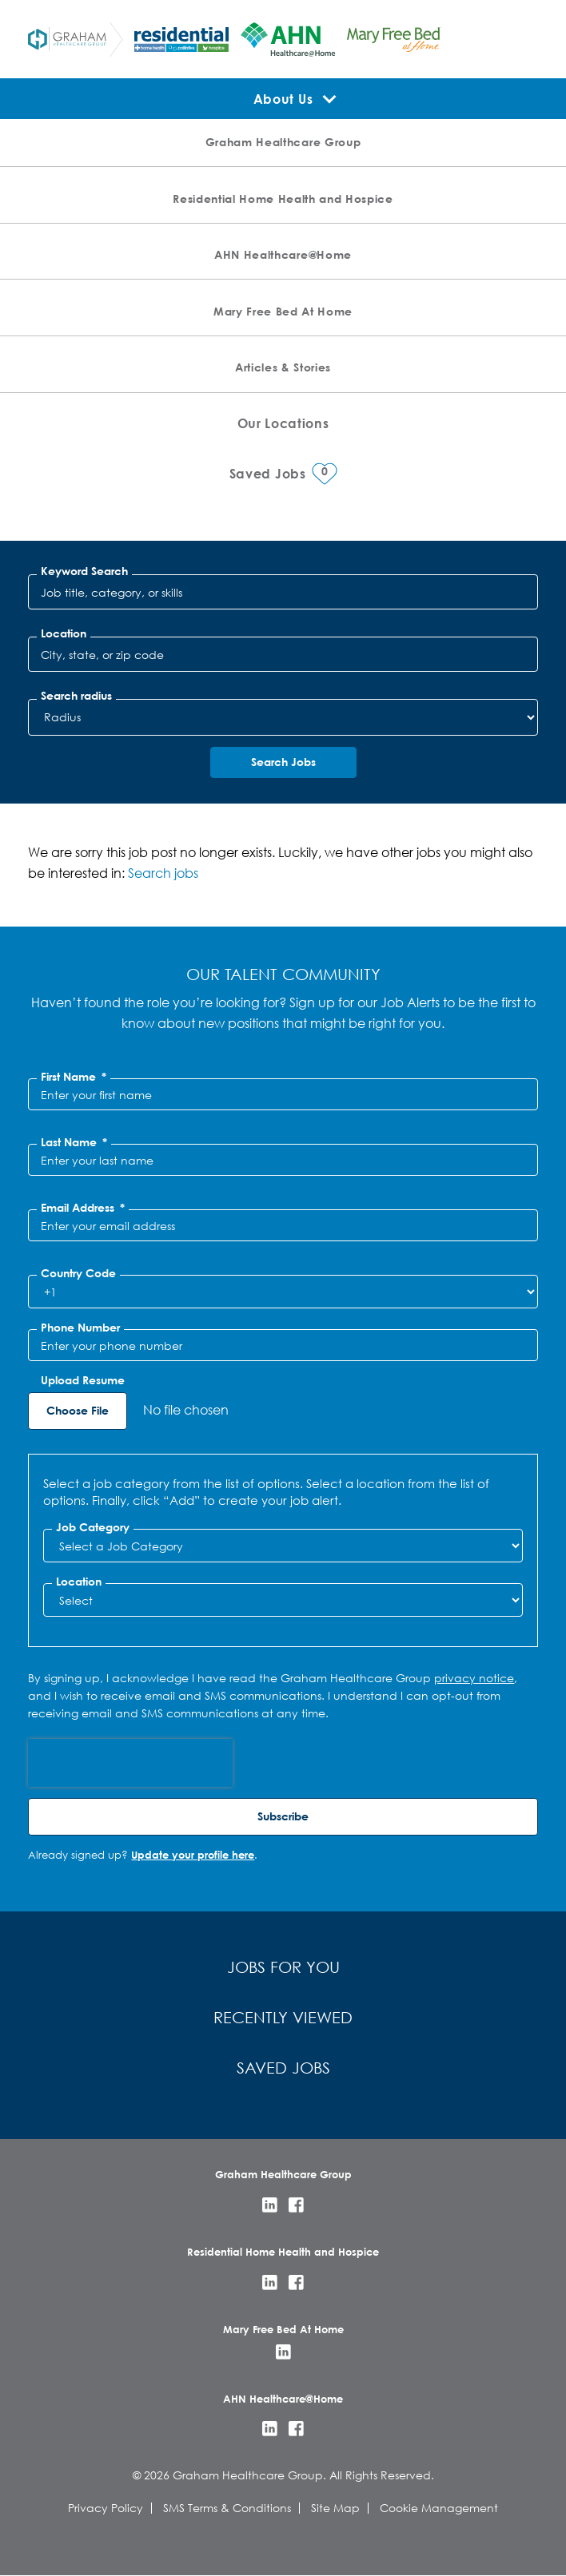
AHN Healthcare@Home (283, 254)
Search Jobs (283, 761)
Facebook (296, 2205)
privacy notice (474, 1677)
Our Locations (283, 423)
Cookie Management (439, 2507)
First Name (73, 1076)
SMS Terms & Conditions (227, 2507)
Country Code (78, 1273)
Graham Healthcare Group (283, 142)
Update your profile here (192, 1854)
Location (63, 633)
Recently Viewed (283, 2017)
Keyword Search (84, 571)
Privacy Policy (105, 2507)
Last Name (74, 1142)
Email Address (83, 1207)
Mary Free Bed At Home (283, 311)
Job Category (93, 1527)
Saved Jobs (283, 2067)
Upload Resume (83, 1380)
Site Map (335, 2507)
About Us (283, 98)
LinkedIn (269, 2205)
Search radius (76, 695)
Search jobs (163, 872)
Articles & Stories (283, 367)
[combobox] (282, 654)
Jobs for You (283, 1967)
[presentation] (130, 1763)
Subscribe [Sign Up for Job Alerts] (283, 1816)
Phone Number (80, 1327)
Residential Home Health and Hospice (283, 198)
